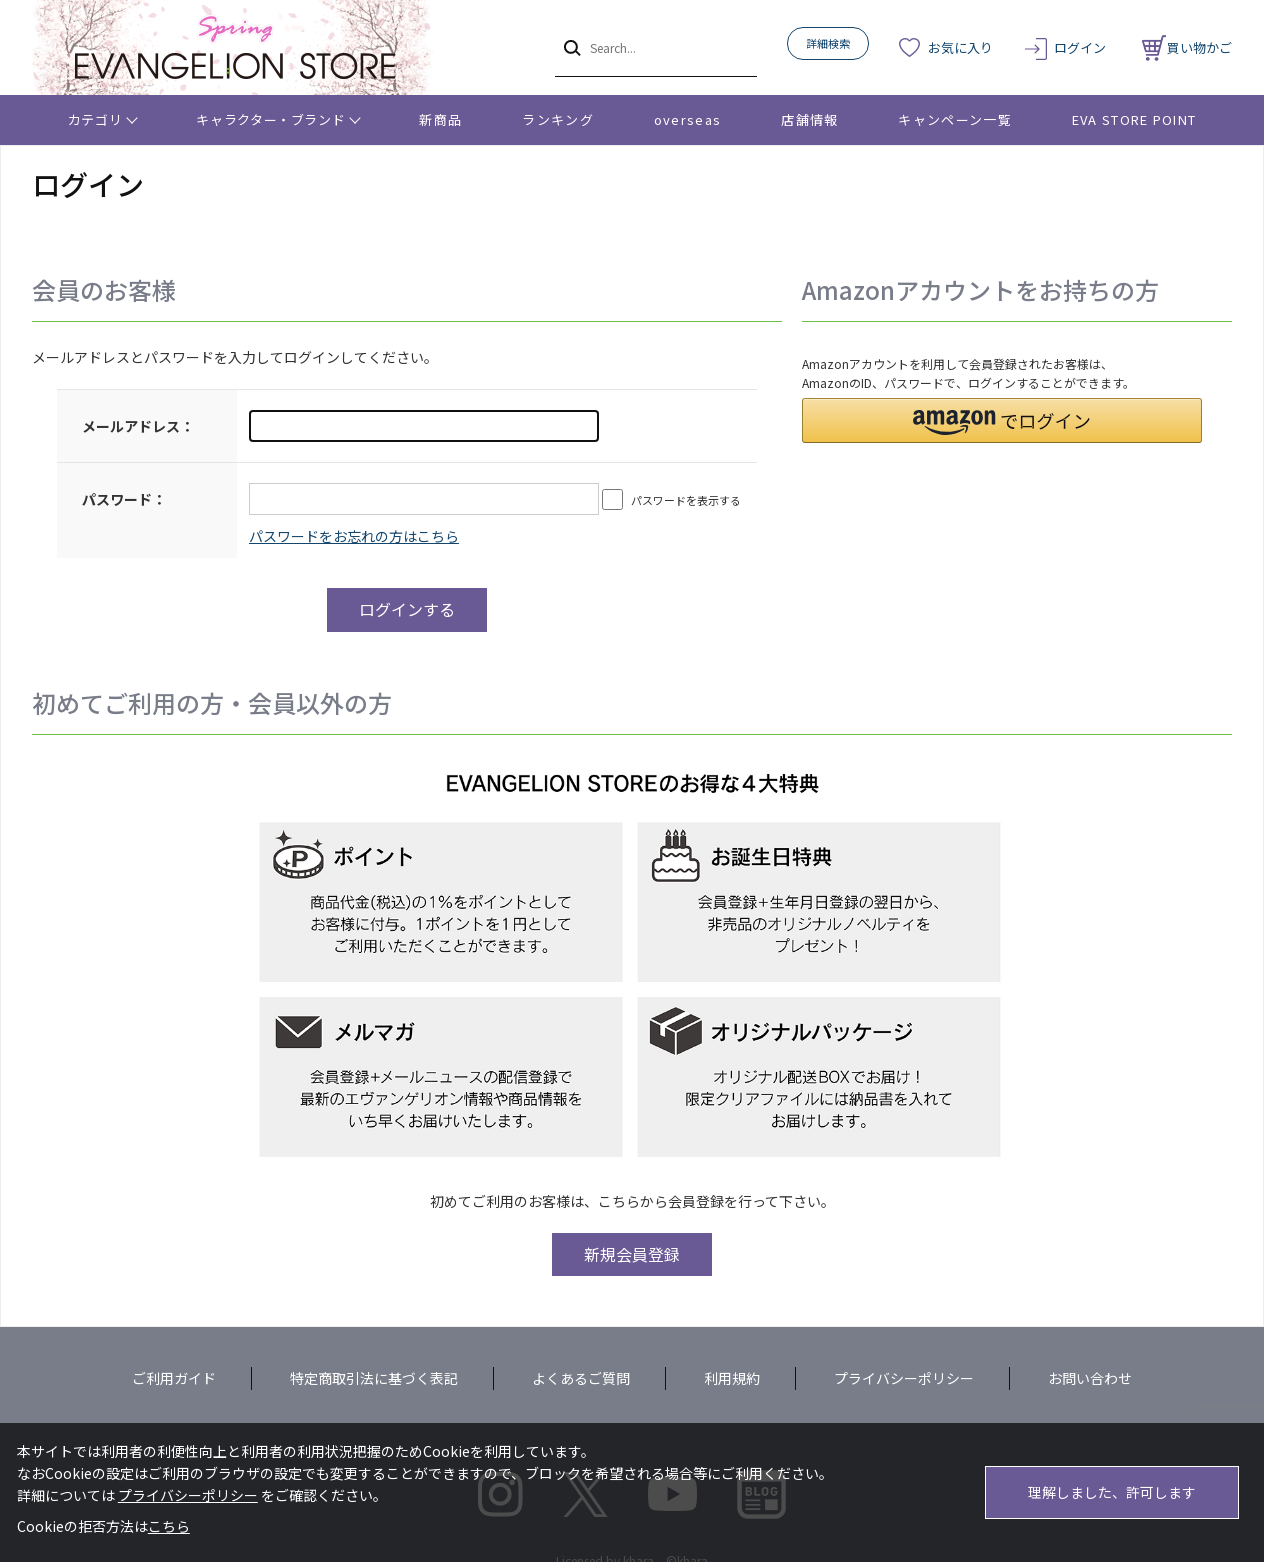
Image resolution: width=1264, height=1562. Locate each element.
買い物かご (1187, 47)
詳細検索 (828, 43)
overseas (687, 119)
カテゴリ (95, 119)
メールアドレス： (138, 426)
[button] (1002, 420)
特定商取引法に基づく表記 (374, 1378)
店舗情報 (809, 119)
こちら (169, 1526)
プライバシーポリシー (904, 1378)
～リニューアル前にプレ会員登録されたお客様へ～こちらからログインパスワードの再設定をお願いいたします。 (354, 536)
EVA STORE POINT (1134, 119)
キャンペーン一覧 (954, 119)
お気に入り (960, 47)
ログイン (1080, 47)
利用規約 (732, 1378)
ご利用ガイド (174, 1378)
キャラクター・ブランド (270, 119)
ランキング (558, 119)
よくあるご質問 (581, 1378)
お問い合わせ (1090, 1378)
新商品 (440, 119)
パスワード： (124, 499)
